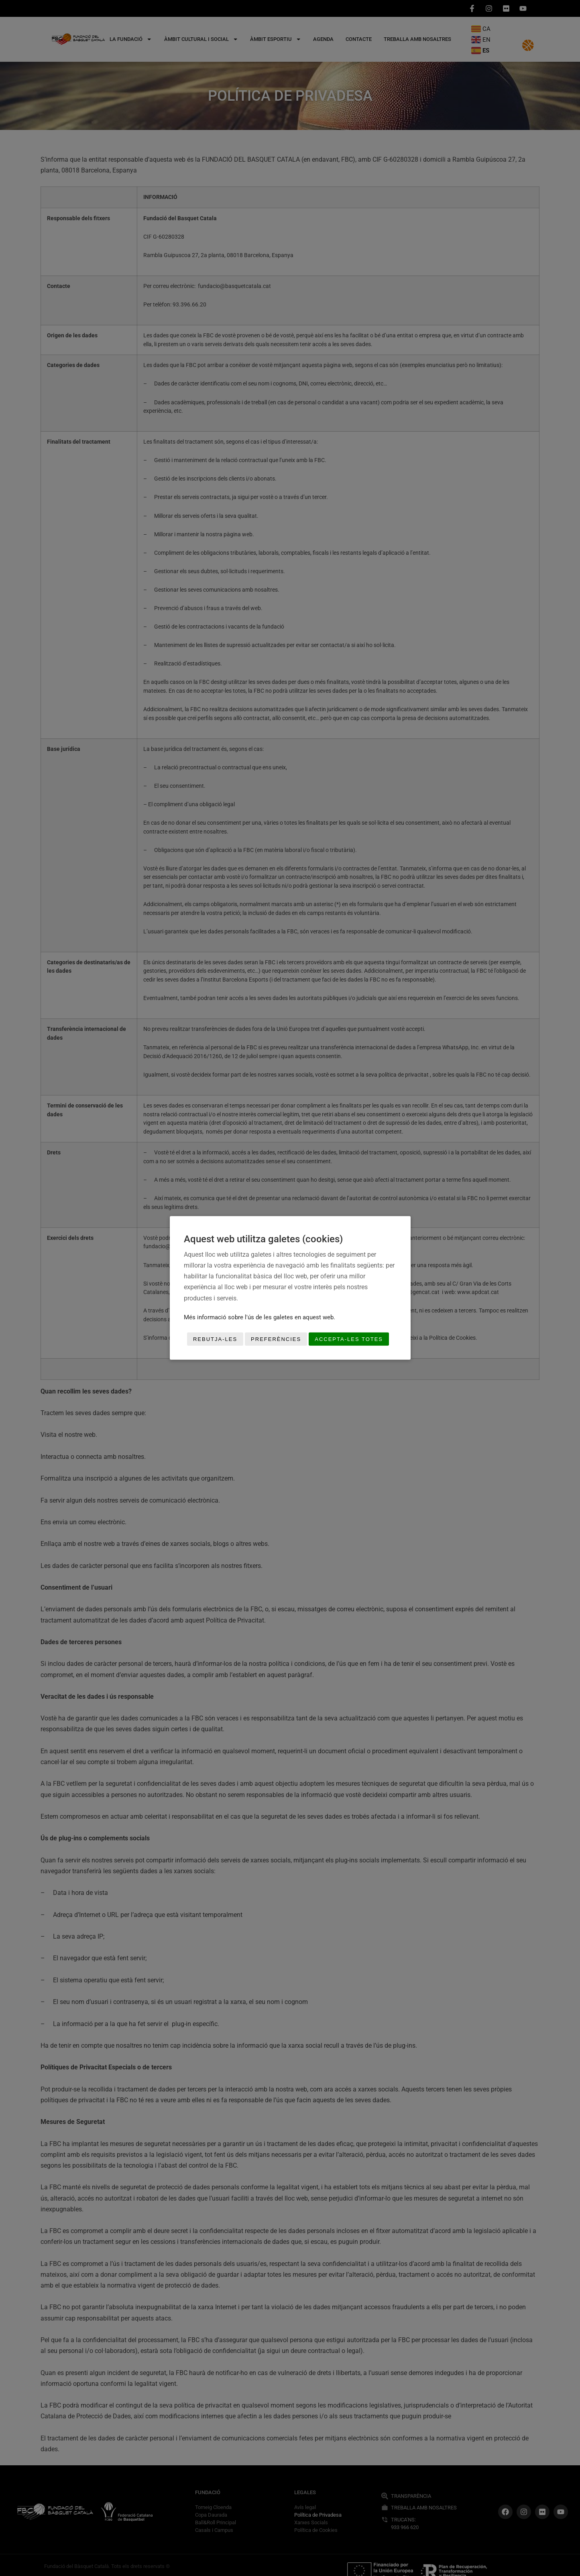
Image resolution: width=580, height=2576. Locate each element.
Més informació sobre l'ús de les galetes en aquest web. (259, 1317)
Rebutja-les (215, 1339)
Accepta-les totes (349, 1339)
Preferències (276, 1339)
